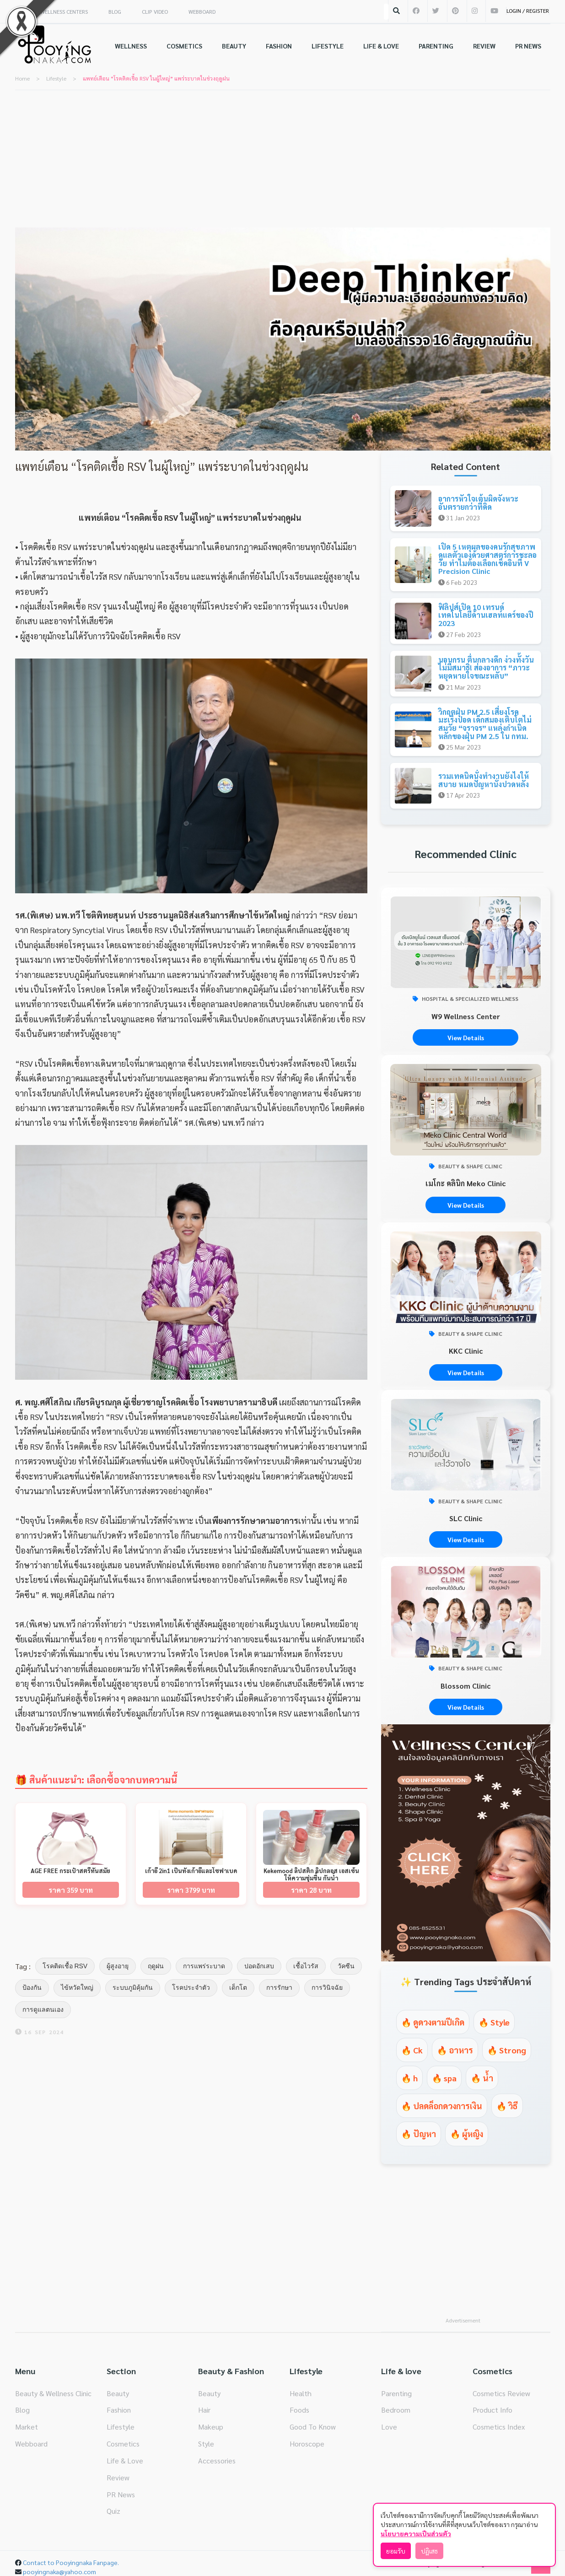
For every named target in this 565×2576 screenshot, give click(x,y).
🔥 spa (444, 2078)
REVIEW (484, 46)
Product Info (492, 2409)
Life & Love (125, 2460)
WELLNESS (131, 46)
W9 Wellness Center (465, 1016)
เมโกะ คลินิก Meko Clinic (465, 1183)
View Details (465, 1037)
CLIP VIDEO (155, 11)
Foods (299, 2409)
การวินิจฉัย (327, 1987)
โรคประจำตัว (191, 1987)
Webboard (31, 2443)
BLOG (114, 11)
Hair (204, 2409)
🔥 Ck (412, 2050)
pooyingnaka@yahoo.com (59, 2571)
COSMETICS (184, 46)
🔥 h (409, 2078)
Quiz (113, 2511)
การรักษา (279, 1987)
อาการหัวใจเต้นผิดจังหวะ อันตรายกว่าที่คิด (478, 503)
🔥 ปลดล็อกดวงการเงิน (441, 2106)
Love (389, 2426)
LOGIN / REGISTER (527, 10)
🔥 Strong (506, 2050)
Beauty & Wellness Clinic (53, 2393)
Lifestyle (121, 2426)
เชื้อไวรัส (305, 1966)
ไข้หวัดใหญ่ (77, 1987)
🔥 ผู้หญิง (466, 2133)
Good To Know (313, 2426)
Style (206, 2443)
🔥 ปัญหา (418, 2133)
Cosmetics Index (499, 2426)
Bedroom (395, 2409)
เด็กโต (238, 1987)
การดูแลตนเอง (43, 2009)
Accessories (217, 2460)
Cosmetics (123, 2443)
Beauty (118, 2393)
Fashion (119, 2409)
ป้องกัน (32, 1987)
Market (26, 2426)
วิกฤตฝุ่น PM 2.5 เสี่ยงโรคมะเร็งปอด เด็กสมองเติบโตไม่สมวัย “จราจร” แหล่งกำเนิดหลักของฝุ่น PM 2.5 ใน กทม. (485, 724)
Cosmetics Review (501, 2393)
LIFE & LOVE (381, 46)
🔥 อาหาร (455, 2050)
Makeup (210, 2426)
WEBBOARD (201, 11)
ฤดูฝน (156, 1966)
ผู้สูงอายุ (118, 1966)
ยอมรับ (395, 2551)
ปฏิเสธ (429, 2551)
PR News (121, 2494)
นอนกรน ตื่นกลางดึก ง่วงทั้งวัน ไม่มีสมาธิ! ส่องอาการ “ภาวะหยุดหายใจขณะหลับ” (486, 667)
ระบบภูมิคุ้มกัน (133, 1987)
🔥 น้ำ (482, 2078)
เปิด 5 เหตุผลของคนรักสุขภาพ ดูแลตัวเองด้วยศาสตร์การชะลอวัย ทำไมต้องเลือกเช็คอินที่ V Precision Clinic (487, 559)
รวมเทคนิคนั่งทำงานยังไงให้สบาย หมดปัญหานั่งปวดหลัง (483, 780)
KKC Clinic (466, 1351)
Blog (22, 2409)
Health (301, 2393)
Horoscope (307, 2443)
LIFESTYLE (328, 46)
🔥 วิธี (507, 2106)
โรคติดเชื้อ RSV (65, 1966)
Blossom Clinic (465, 1685)
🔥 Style (494, 2022)
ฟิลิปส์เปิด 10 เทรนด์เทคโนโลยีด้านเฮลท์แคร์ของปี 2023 (485, 615)
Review (118, 2477)
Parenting (396, 2393)
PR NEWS (528, 46)
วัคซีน (346, 1966)
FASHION (279, 46)
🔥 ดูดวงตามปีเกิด (432, 2022)
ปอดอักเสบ (259, 1966)
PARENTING (436, 46)
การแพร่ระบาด (204, 1966)
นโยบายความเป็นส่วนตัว (416, 2533)
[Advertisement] (282, 159)
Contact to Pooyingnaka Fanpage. (71, 2562)
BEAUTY (234, 46)
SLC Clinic (465, 1518)
